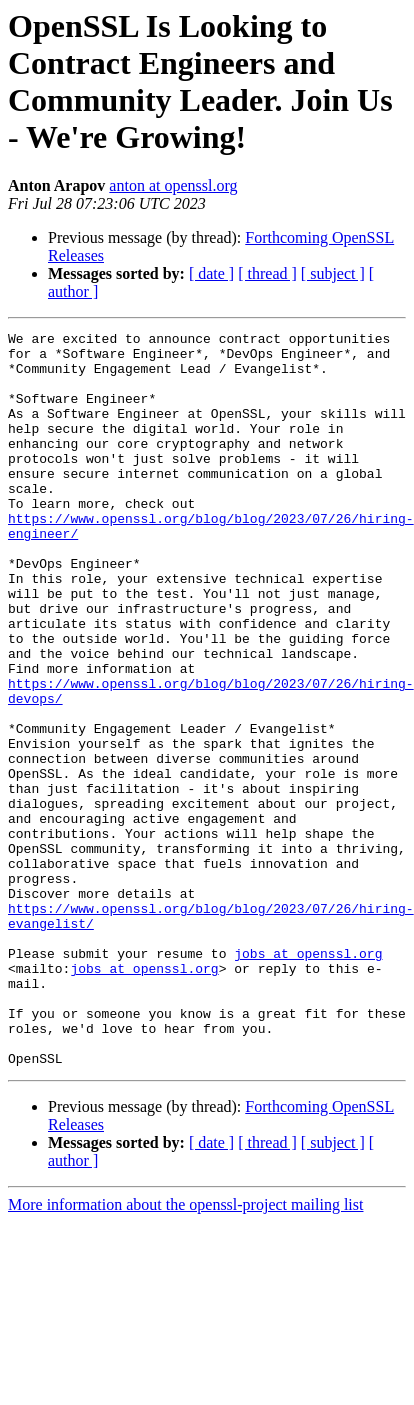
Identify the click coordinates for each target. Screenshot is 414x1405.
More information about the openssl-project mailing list (185, 1351)
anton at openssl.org (173, 185)
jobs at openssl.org (308, 1079)
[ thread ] (267, 273)
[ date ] (211, 273)
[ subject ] (333, 273)
